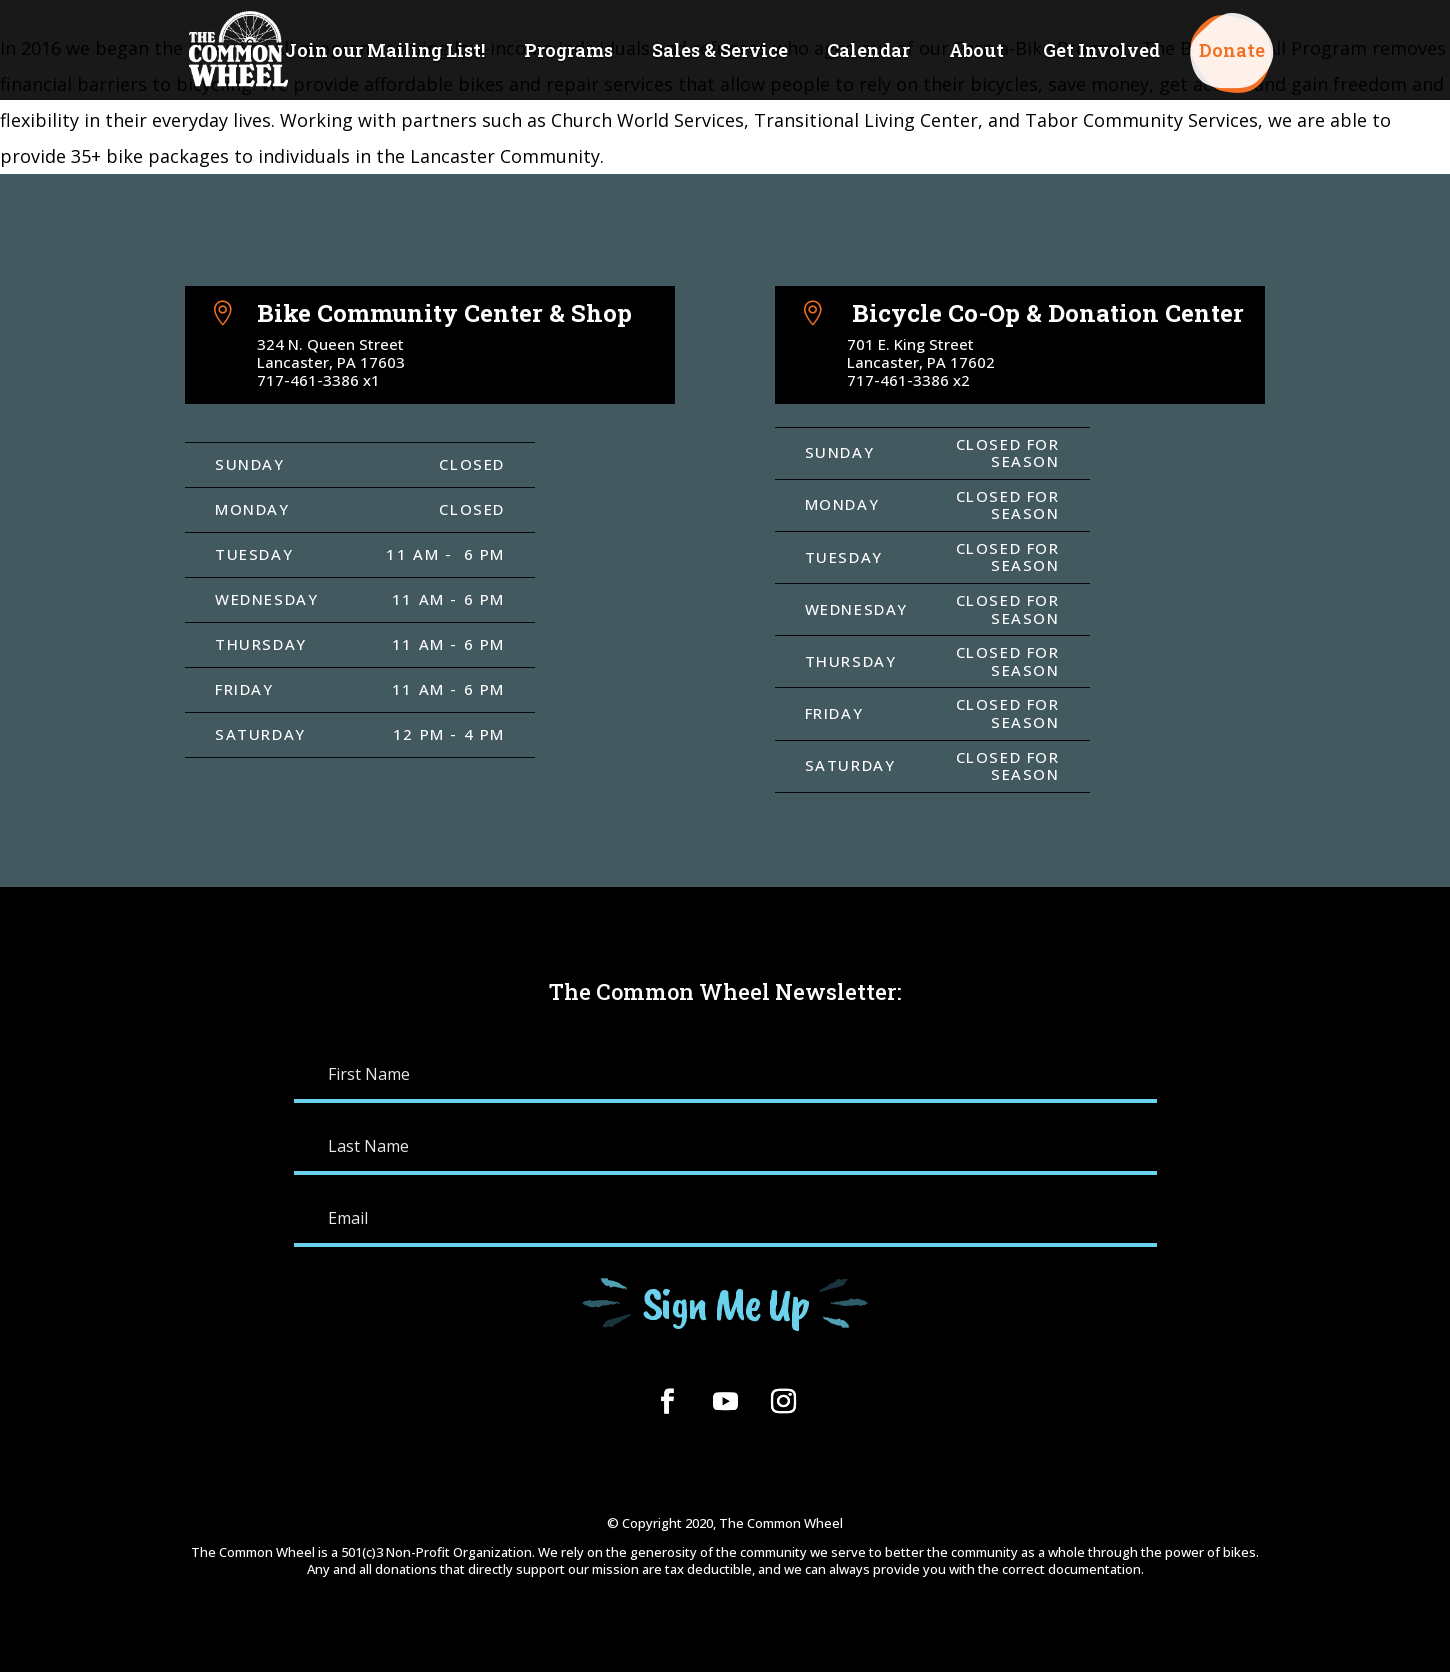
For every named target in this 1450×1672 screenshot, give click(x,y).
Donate (1232, 52)
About (976, 52)
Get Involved (1101, 52)
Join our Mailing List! (385, 52)
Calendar (868, 52)
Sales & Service (720, 52)
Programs (568, 52)
